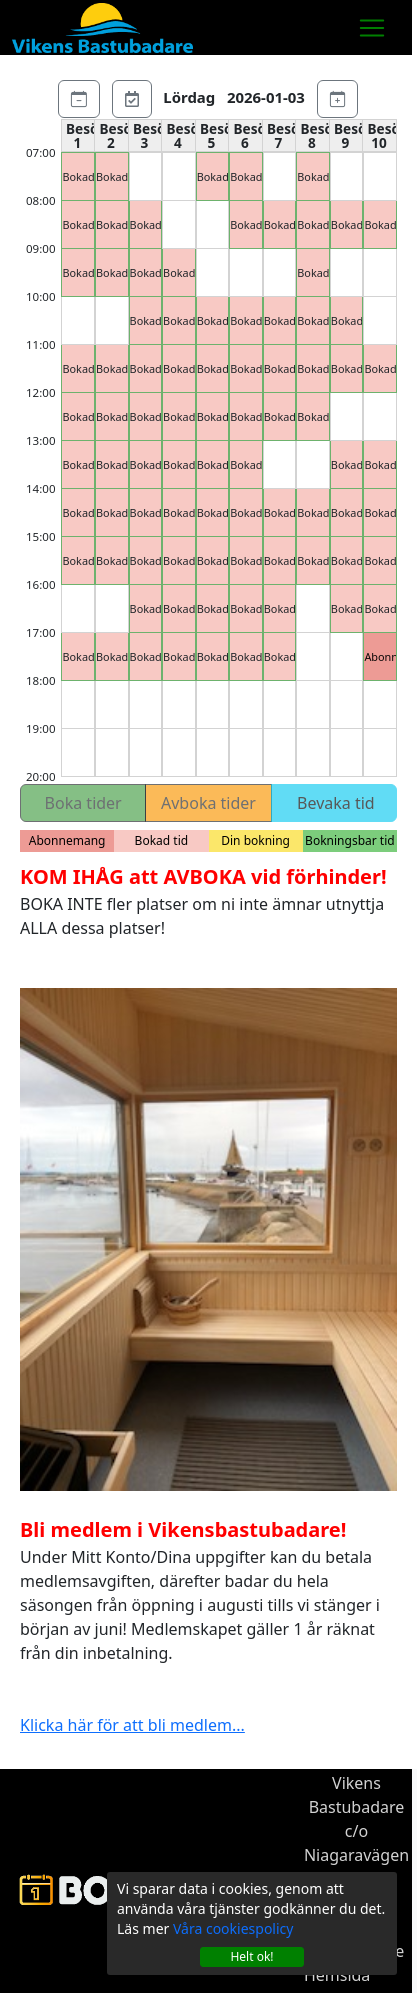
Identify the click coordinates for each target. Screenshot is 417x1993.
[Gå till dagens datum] (132, 97)
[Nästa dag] (337, 97)
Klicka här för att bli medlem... (132, 1725)
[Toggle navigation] (372, 28)
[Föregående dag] (79, 97)
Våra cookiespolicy (233, 1928)
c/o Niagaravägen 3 (356, 1855)
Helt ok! (251, 1956)
